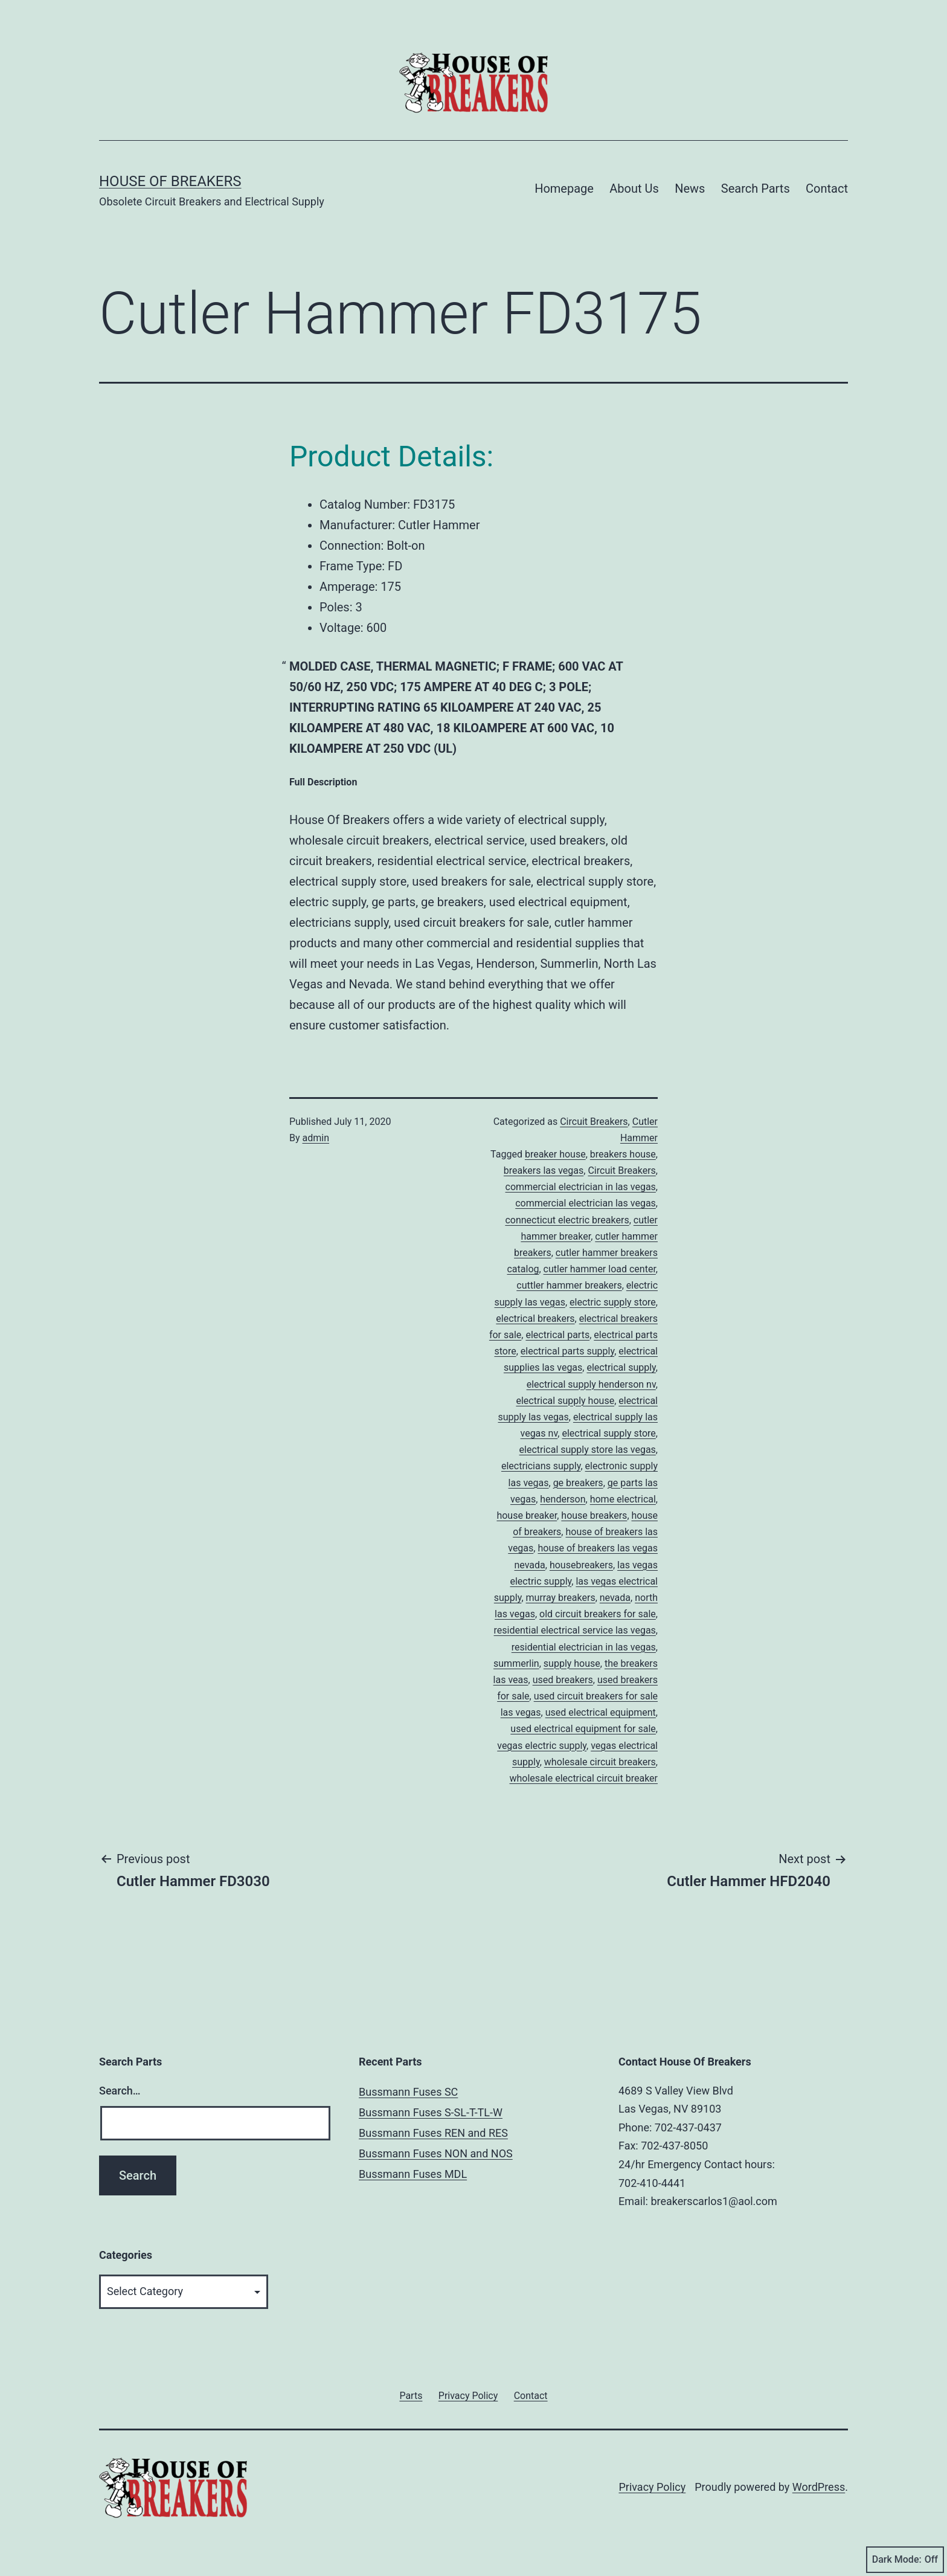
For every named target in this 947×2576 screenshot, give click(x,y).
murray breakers (560, 1597)
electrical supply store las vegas (587, 1449)
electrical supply (620, 1367)
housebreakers (581, 1565)
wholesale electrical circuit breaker (584, 1778)
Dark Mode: (905, 2559)
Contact (827, 188)
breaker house (555, 1154)
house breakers (594, 1515)
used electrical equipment (600, 1712)
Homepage (564, 188)
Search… (120, 2090)
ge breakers (578, 1483)
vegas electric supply (541, 1745)
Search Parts (755, 188)
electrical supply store (608, 1433)
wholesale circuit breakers (600, 1762)
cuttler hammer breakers (568, 1285)
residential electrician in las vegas (584, 1647)
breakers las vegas (543, 1170)
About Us (634, 188)
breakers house (623, 1154)
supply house (572, 1663)
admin (316, 1138)
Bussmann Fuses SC (408, 2091)
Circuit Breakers (594, 1121)
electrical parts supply (567, 1351)
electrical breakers (535, 1318)
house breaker (526, 1515)
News (690, 188)
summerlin (516, 1663)
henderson (562, 1499)
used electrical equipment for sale (583, 1728)
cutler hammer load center (600, 1269)
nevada (615, 1597)
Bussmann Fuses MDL (413, 2174)
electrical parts (557, 1335)
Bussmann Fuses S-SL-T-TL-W (430, 2112)
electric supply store (613, 1302)
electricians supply (540, 1466)
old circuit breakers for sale (597, 1614)
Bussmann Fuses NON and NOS (436, 2153)
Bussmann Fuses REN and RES (433, 2133)
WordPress (818, 2487)
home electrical (623, 1499)
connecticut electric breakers (567, 1220)
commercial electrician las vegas (585, 1203)
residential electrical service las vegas (575, 1630)
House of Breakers (170, 181)
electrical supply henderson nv (591, 1384)
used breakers (563, 1680)
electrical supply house (565, 1400)
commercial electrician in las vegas (581, 1187)
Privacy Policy (651, 2487)
